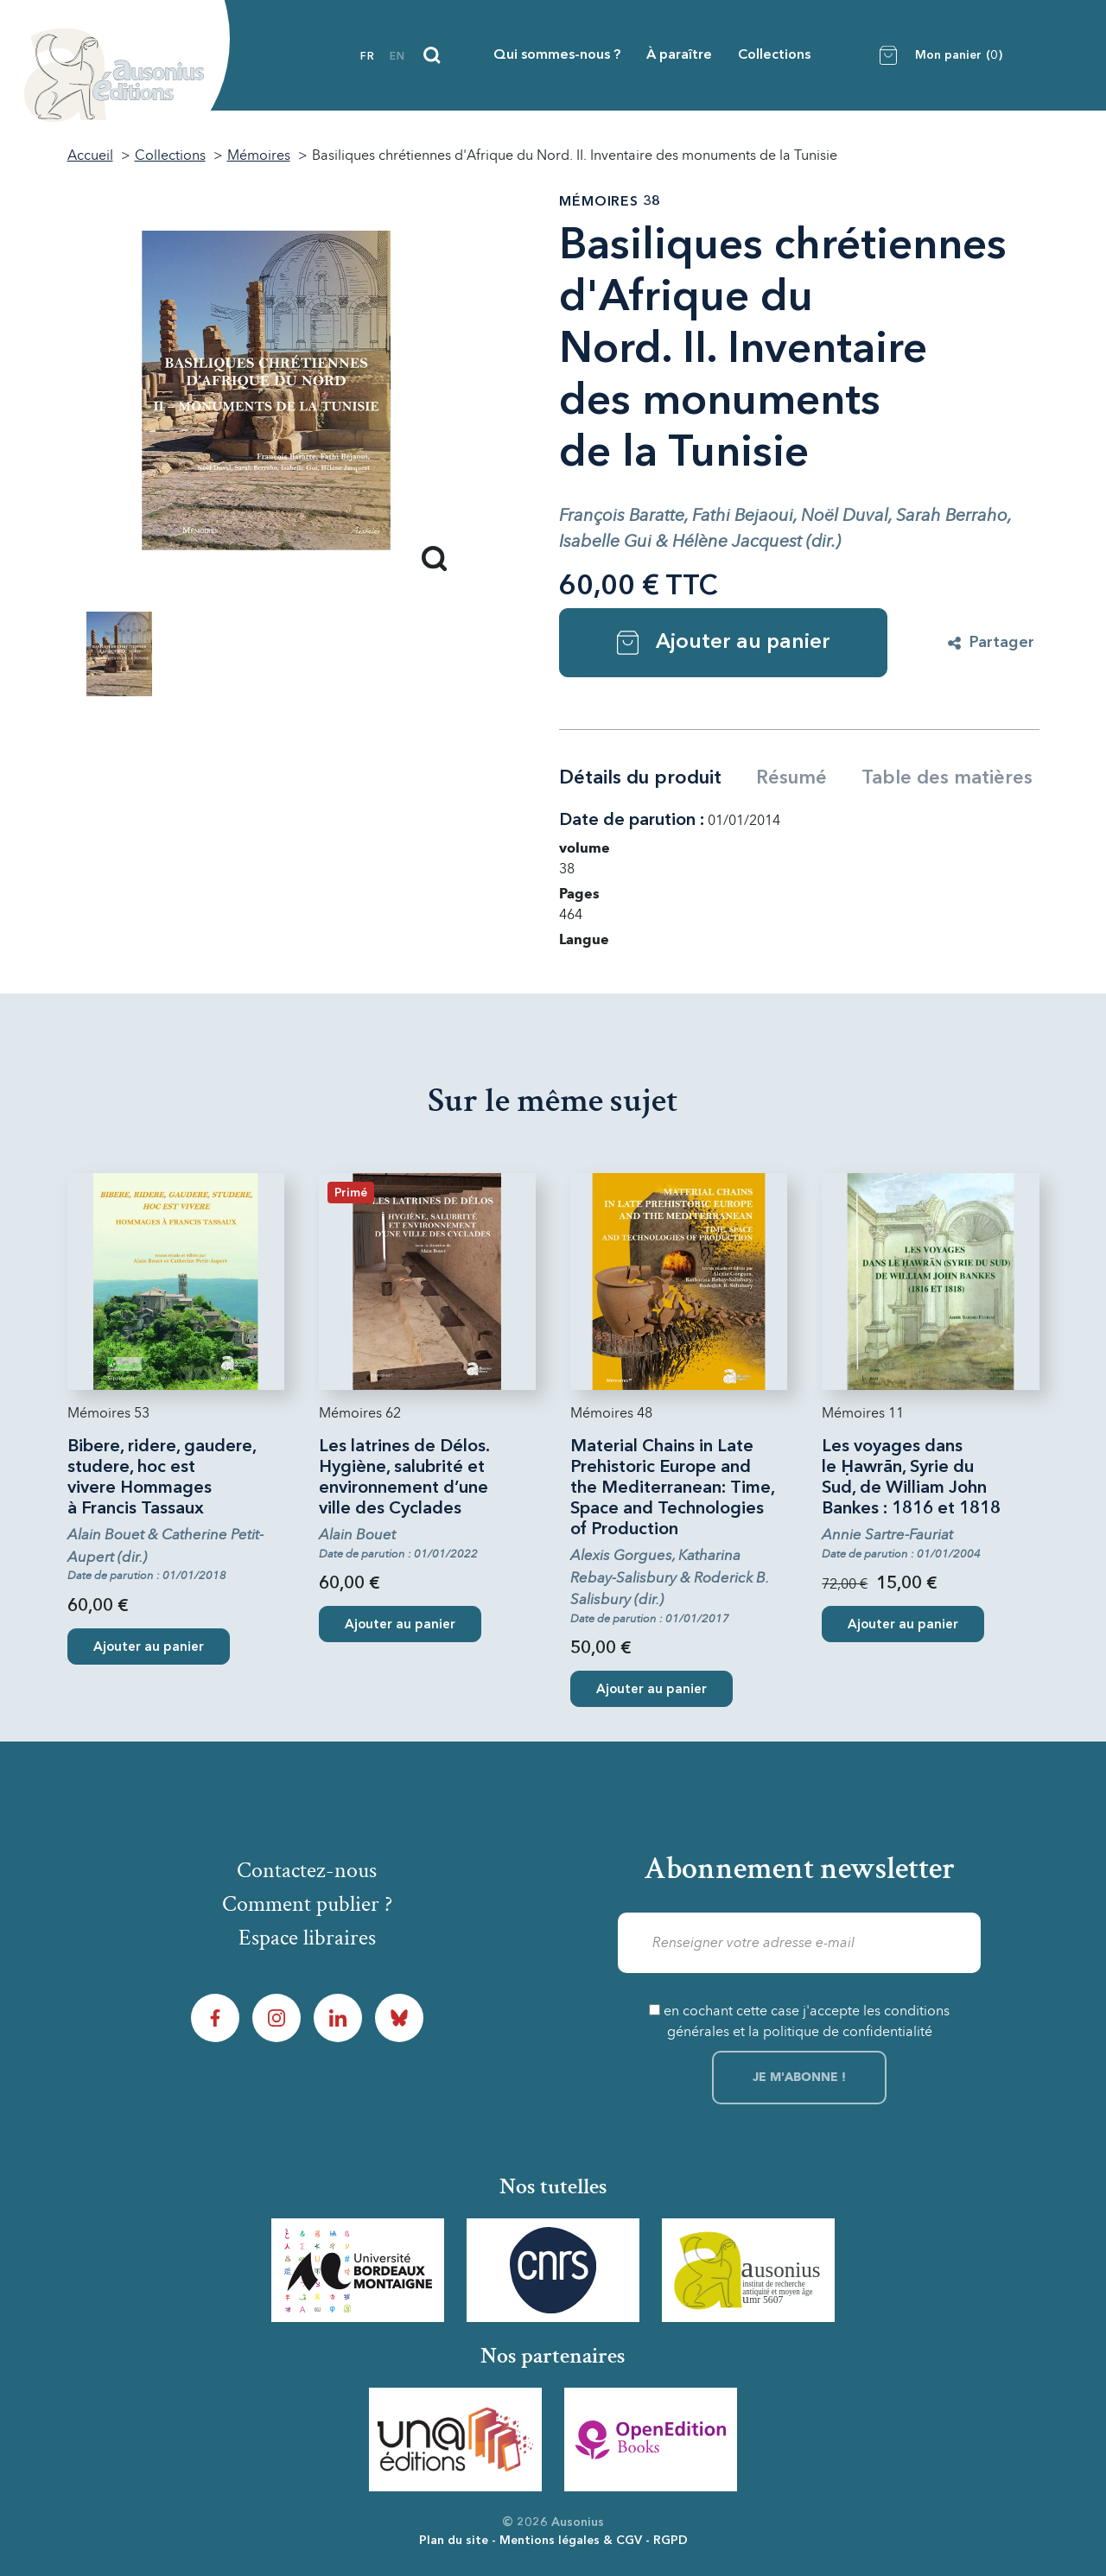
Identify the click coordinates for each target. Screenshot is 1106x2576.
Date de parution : (631, 820)
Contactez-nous (307, 1870)
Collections (774, 55)
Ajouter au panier (723, 643)
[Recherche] (432, 55)
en (397, 57)
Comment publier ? (307, 1904)
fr (367, 57)
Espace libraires (307, 1937)
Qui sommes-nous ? (556, 55)
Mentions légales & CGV (570, 2541)
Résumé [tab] (791, 778)
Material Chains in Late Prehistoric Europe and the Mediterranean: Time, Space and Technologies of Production (672, 1488)
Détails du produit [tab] (640, 778)
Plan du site (453, 2541)
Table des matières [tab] (947, 778)
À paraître (679, 55)
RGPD (670, 2541)
